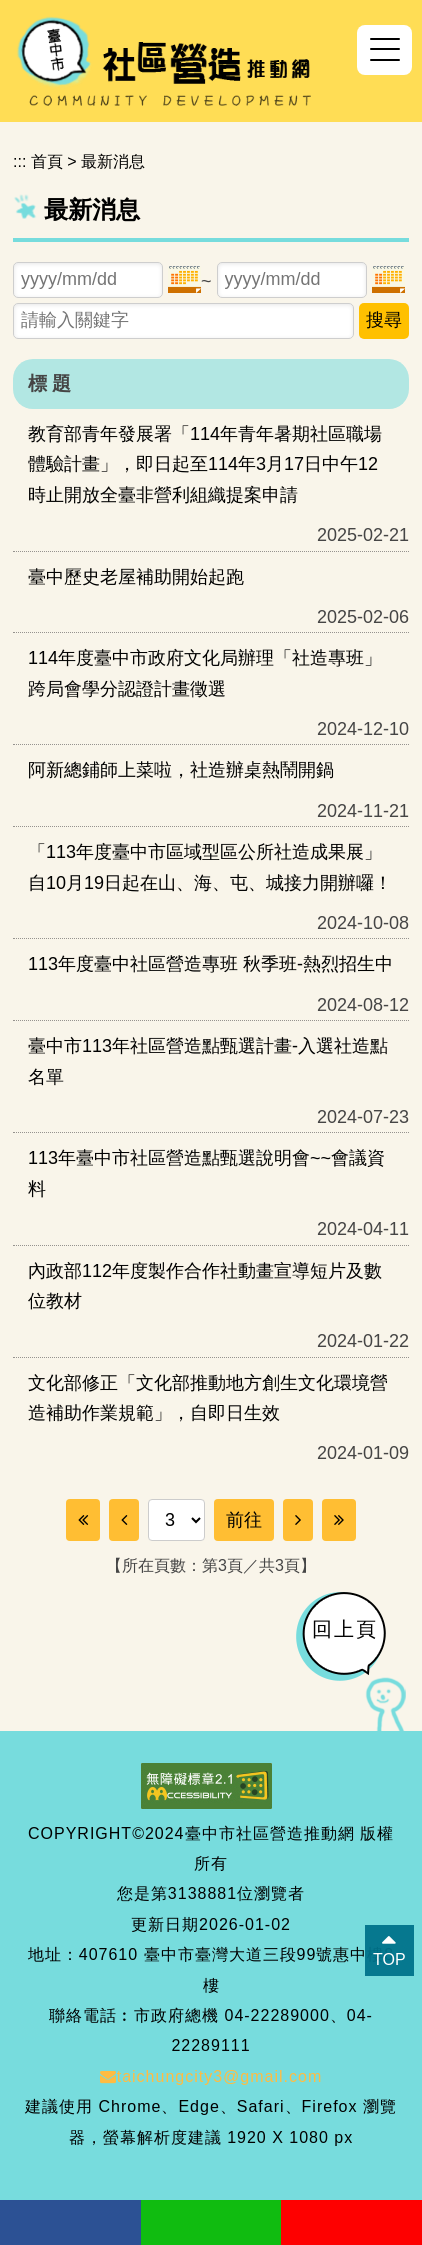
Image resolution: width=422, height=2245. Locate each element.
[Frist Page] (83, 1520)
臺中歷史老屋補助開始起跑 (136, 577)
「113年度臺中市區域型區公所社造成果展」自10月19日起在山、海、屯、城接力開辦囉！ (210, 867)
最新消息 (113, 161)
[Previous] (124, 1520)
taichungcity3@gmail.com (211, 2076)
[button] (384, 50)
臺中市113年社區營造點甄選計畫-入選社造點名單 (208, 1061)
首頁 (47, 161)
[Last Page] (339, 1520)
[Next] (298, 1520)
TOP (389, 1959)
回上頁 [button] (345, 1629)
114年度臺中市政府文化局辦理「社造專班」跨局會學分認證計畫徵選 (205, 673)
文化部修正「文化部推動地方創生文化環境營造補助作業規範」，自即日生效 (208, 1398)
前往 (244, 1520)
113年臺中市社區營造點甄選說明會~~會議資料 (206, 1173)
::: (19, 161)
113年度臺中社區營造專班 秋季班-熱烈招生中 (210, 964)
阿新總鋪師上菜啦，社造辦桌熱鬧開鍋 (181, 770)
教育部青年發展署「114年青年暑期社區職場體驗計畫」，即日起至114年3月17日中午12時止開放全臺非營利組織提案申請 (205, 464)
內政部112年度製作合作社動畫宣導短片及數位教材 (205, 1286)
